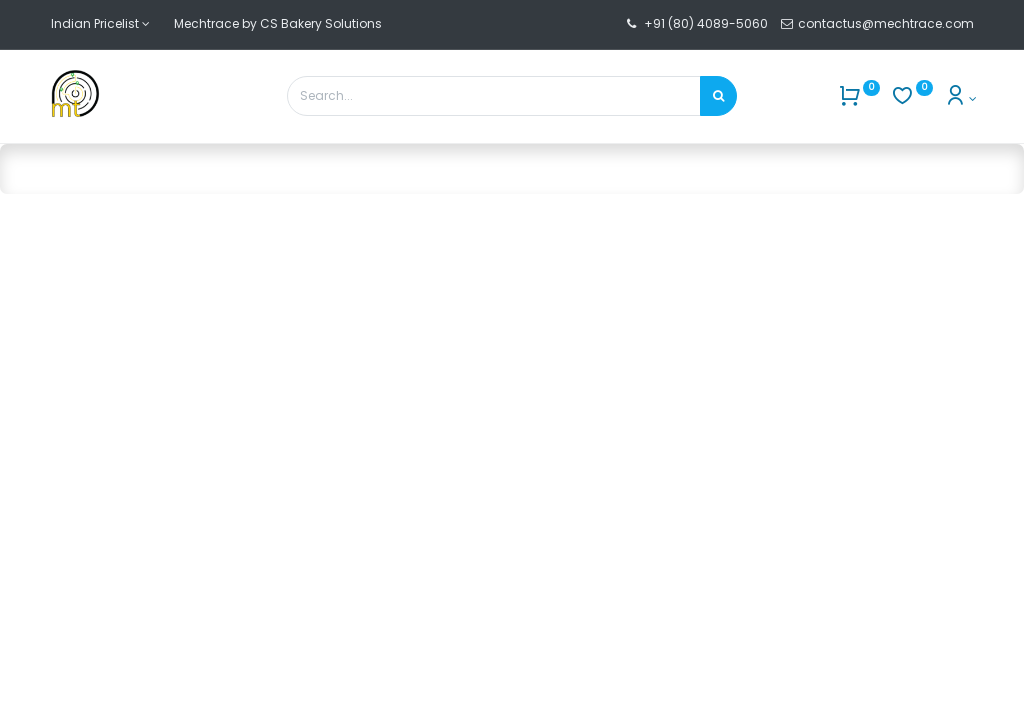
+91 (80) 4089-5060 (706, 23)
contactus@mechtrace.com (887, 23)
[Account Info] (960, 98)
